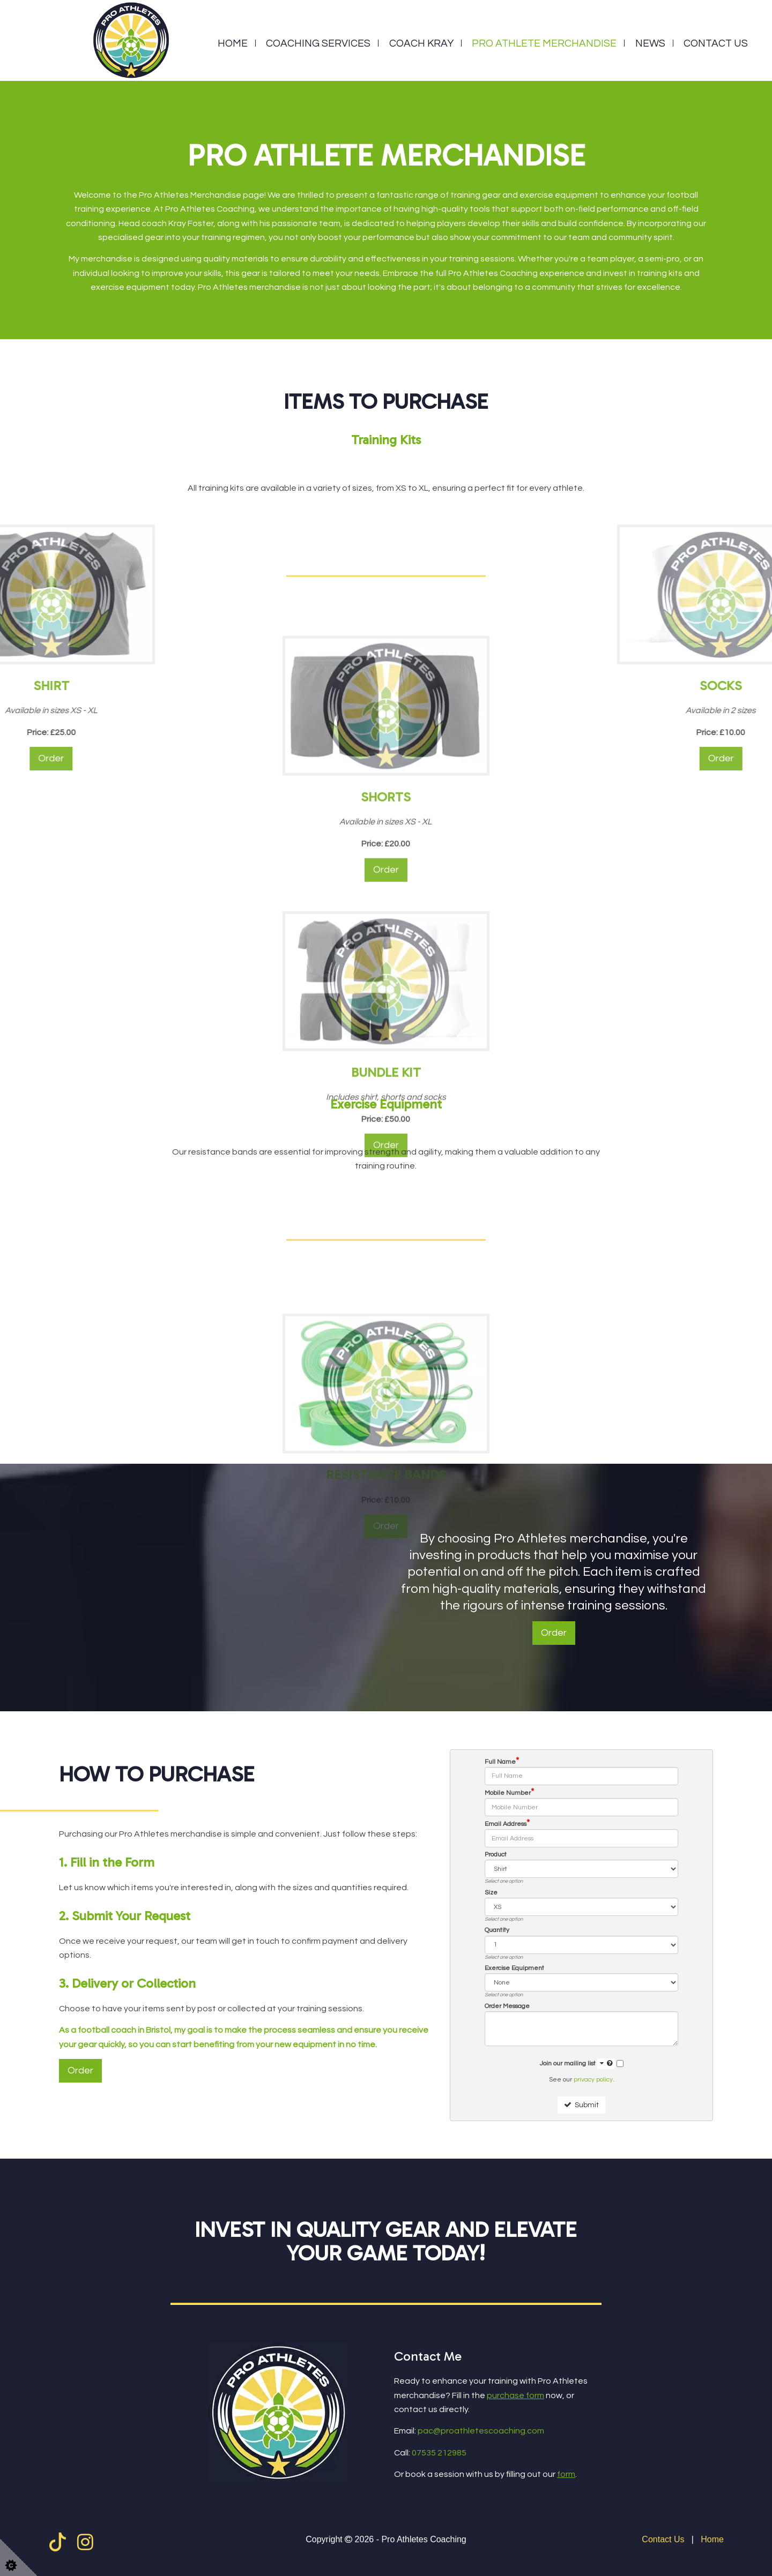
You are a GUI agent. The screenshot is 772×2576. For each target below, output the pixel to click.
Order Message (507, 2006)
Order (554, 1633)
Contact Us (716, 43)
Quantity (497, 1930)
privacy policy (593, 2079)
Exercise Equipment (514, 1968)
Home (233, 43)
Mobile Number (509, 1792)
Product (496, 1854)
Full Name (502, 1761)
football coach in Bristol (124, 2030)
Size (491, 1892)
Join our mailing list (577, 2063)
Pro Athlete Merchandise (544, 43)
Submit (581, 2105)
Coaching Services (318, 43)
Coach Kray (421, 43)
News (650, 43)
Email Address (507, 1824)
